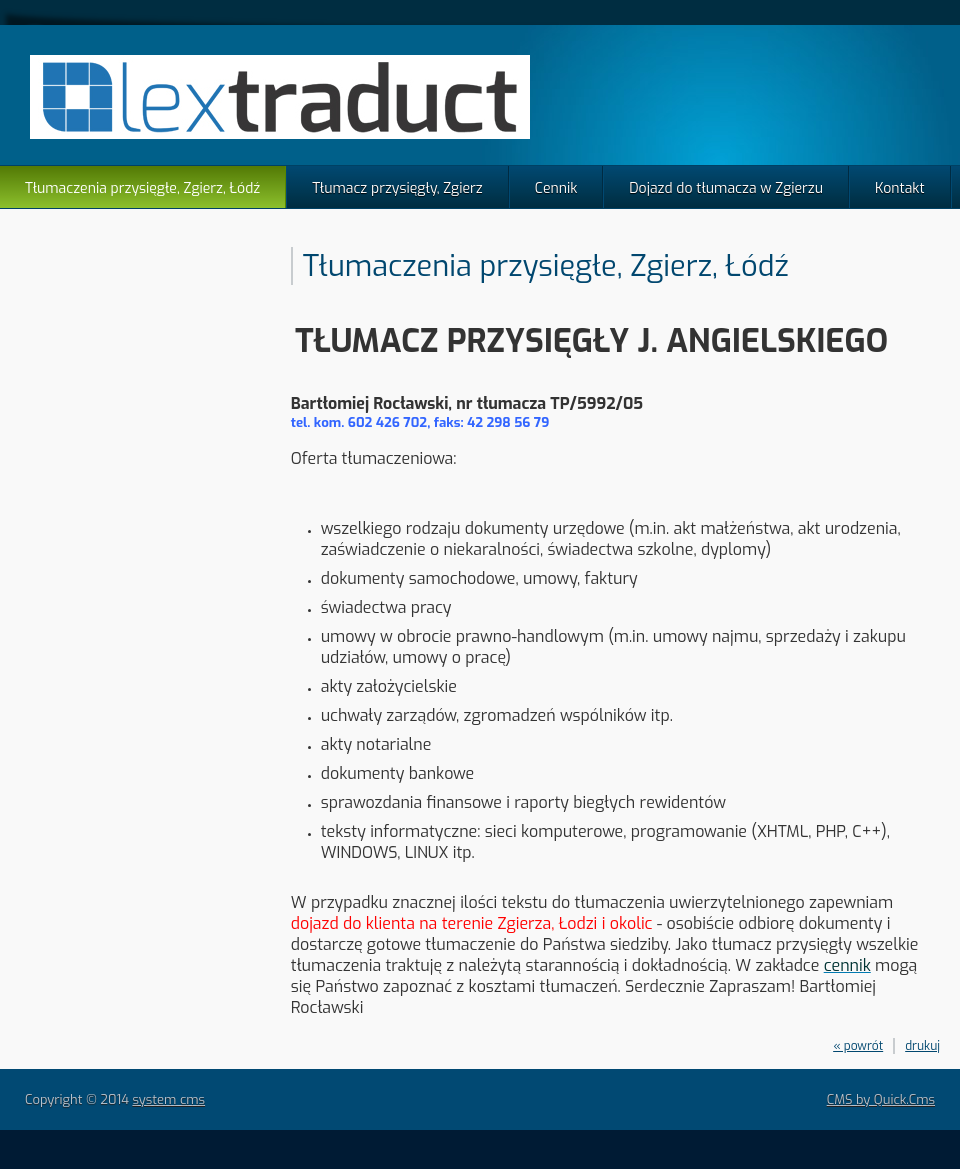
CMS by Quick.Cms (881, 1099)
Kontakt (900, 188)
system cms (168, 1099)
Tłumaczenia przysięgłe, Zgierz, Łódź (142, 188)
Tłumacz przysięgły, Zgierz (397, 188)
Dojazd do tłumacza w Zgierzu (726, 188)
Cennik (556, 188)
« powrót (858, 1046)
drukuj (922, 1046)
